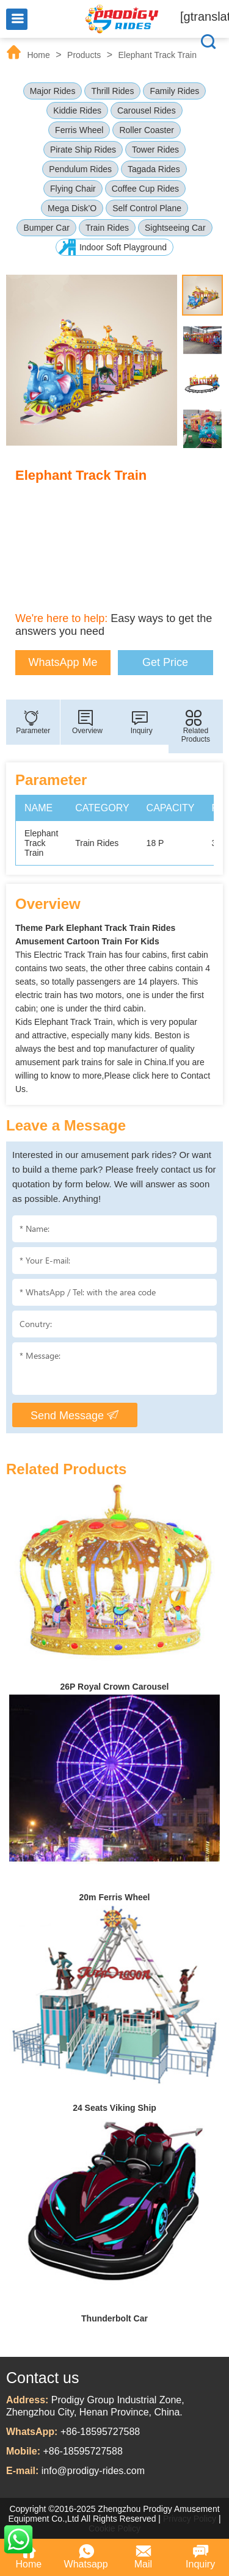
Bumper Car (46, 228)
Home (38, 55)
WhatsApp (18, 2539)
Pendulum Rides (80, 169)
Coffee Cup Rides (145, 189)
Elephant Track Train (157, 55)
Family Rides (174, 91)
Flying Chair (73, 189)
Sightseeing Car (175, 228)
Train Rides (107, 228)
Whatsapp (86, 2555)
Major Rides (53, 91)
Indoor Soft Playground (123, 247)
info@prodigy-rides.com (93, 2471)
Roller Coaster (146, 130)
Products (84, 55)
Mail (143, 2555)
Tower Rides (155, 149)
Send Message (75, 1415)
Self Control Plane (146, 208)
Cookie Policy (114, 2528)
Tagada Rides (154, 169)
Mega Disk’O (72, 208)
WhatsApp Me (62, 662)
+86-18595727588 (100, 2431)
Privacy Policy (189, 2519)
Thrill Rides (112, 91)
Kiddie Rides (77, 110)
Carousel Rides (146, 110)
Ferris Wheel (79, 130)
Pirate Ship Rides (83, 149)
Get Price (165, 662)
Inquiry (200, 2555)
